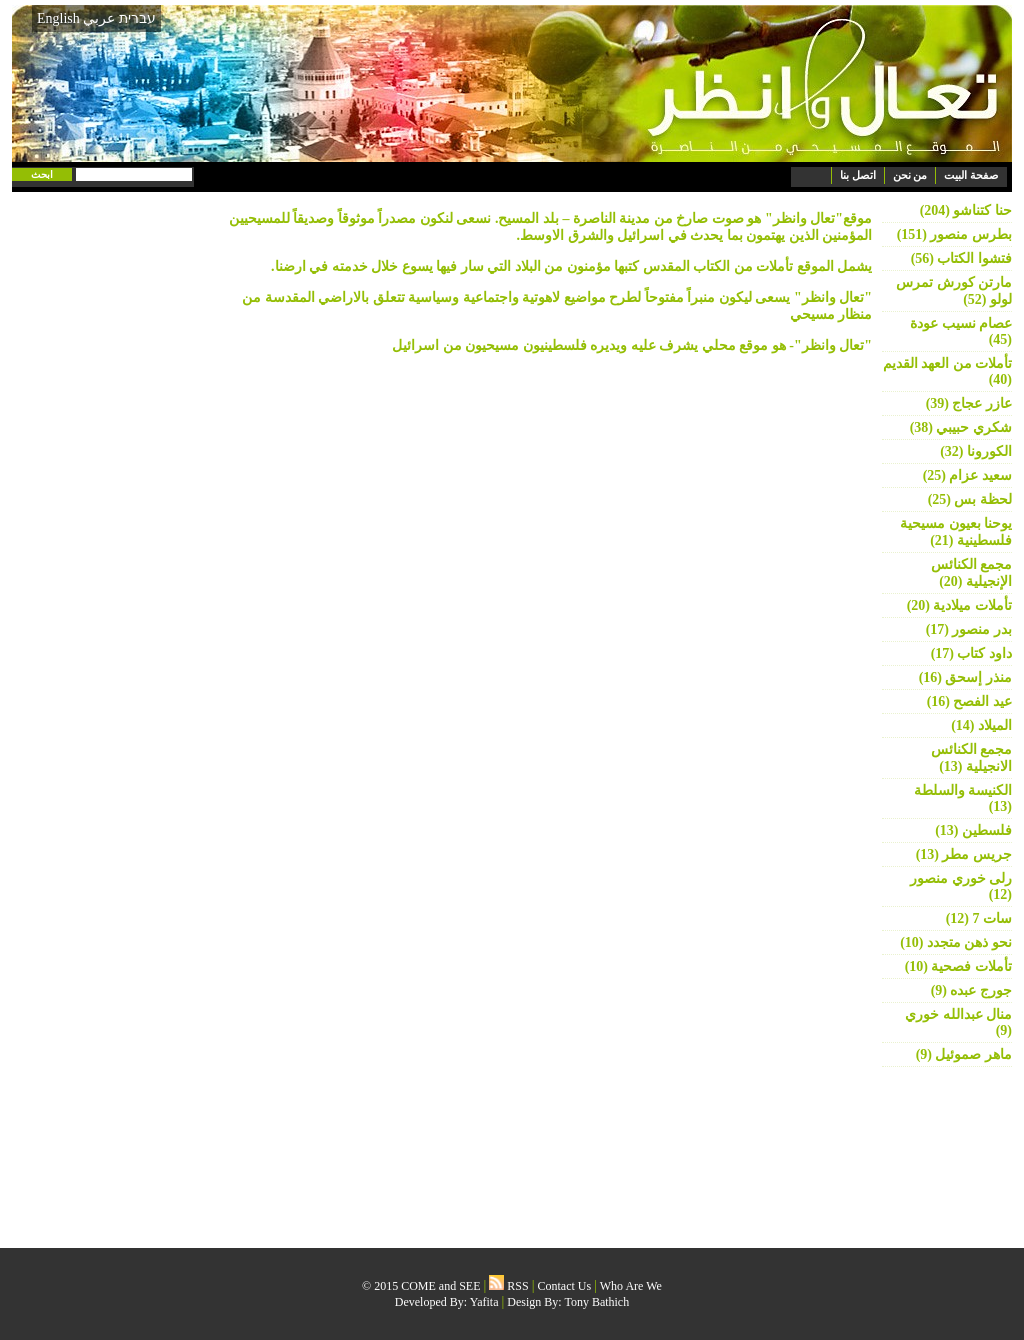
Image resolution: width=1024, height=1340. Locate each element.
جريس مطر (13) (964, 854)
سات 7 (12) (979, 918)
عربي (99, 18)
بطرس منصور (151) (954, 234)
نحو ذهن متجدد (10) (956, 942)
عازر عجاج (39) (969, 403)
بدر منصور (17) (969, 629)
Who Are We (631, 1286)
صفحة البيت (971, 175)
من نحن (910, 175)
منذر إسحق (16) (965, 677)
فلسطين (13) (973, 830)
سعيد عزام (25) (967, 475)
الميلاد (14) (981, 725)
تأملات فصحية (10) (958, 966)
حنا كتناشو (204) (966, 210)
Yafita (484, 1302)
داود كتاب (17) (971, 653)
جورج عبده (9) (971, 990)
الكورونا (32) (976, 451)
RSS (508, 1286)
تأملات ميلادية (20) (959, 605)
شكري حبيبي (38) (961, 427)
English (58, 18)
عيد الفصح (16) (969, 701)
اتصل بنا (858, 175)
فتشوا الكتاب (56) (961, 258)
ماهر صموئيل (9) (964, 1054)
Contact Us (565, 1286)
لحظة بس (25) (970, 499)
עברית (137, 18)
